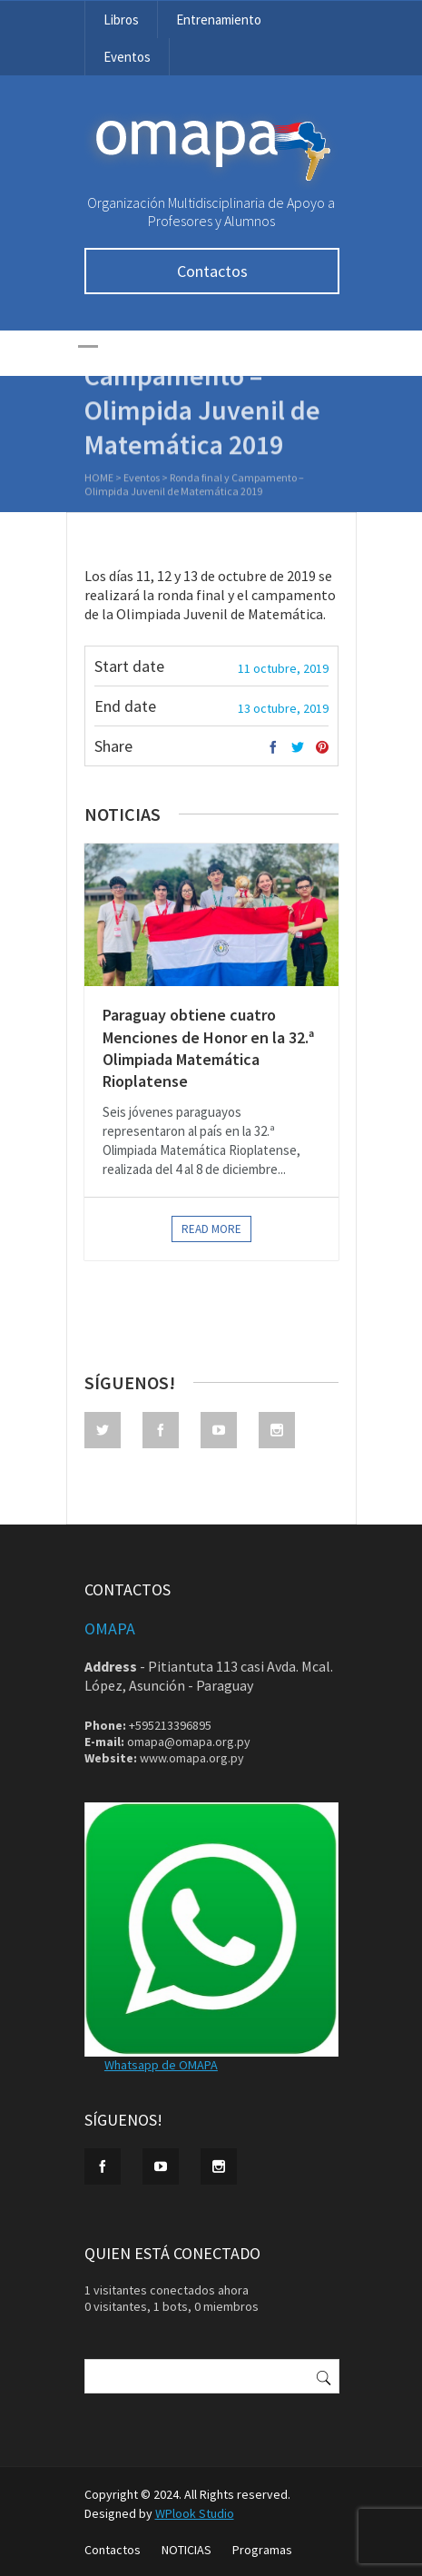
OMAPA (109, 1628)
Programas (262, 2549)
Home (98, 479)
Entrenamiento (218, 19)
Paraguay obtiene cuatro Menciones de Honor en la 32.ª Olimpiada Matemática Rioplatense (208, 1047)
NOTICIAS (186, 2549)
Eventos (127, 56)
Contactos (211, 271)
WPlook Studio (194, 2513)
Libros (121, 19)
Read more (211, 1229)
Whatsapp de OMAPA (161, 2065)
